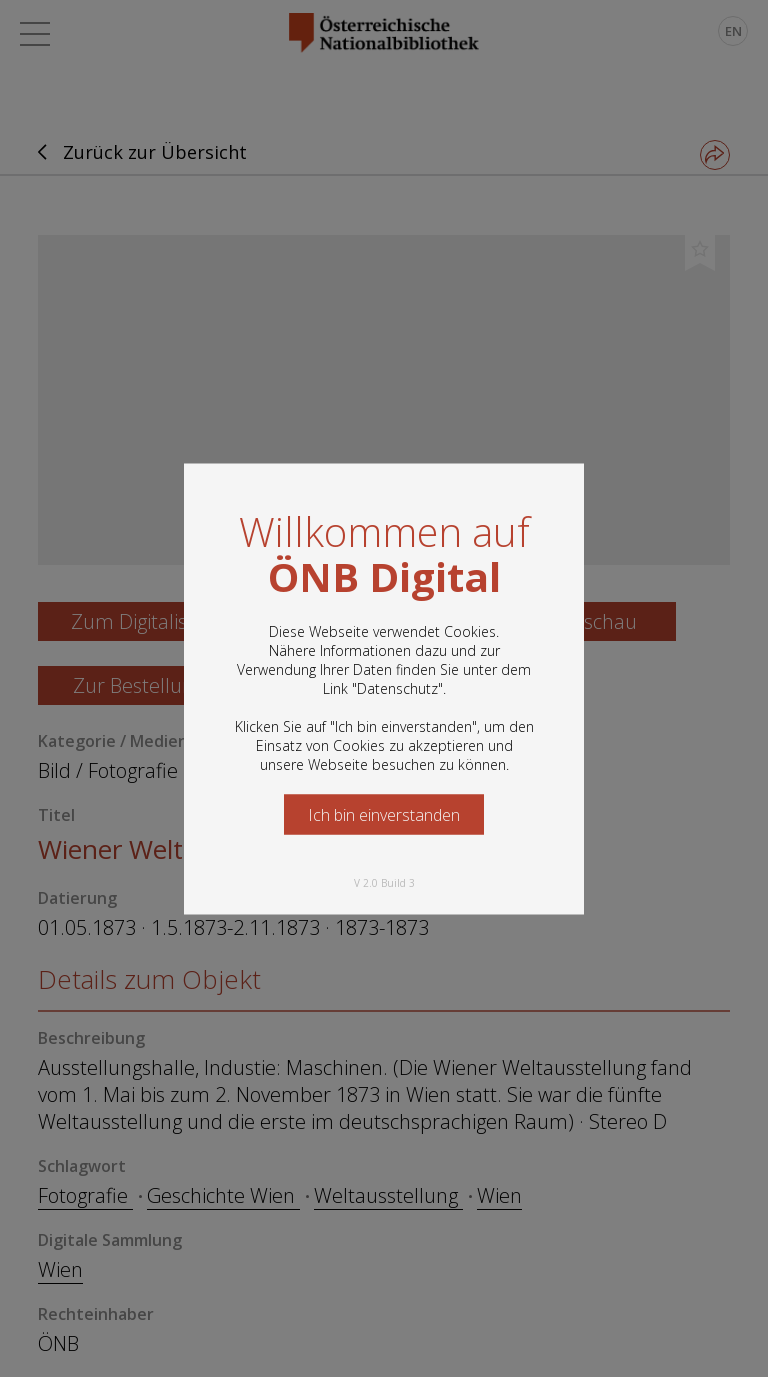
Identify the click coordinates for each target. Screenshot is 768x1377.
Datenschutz (397, 687)
